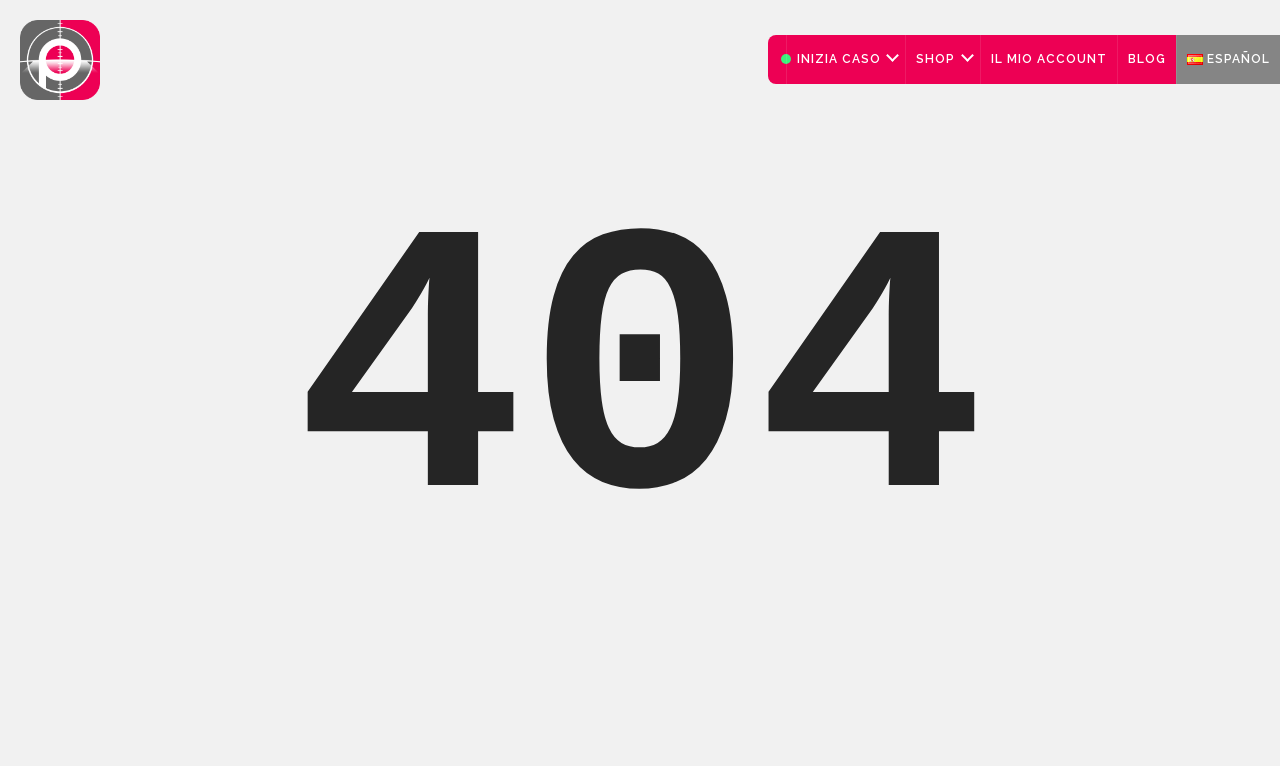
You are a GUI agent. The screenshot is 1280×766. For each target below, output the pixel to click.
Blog (1147, 59)
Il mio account (1049, 59)
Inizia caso (839, 59)
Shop (935, 59)
